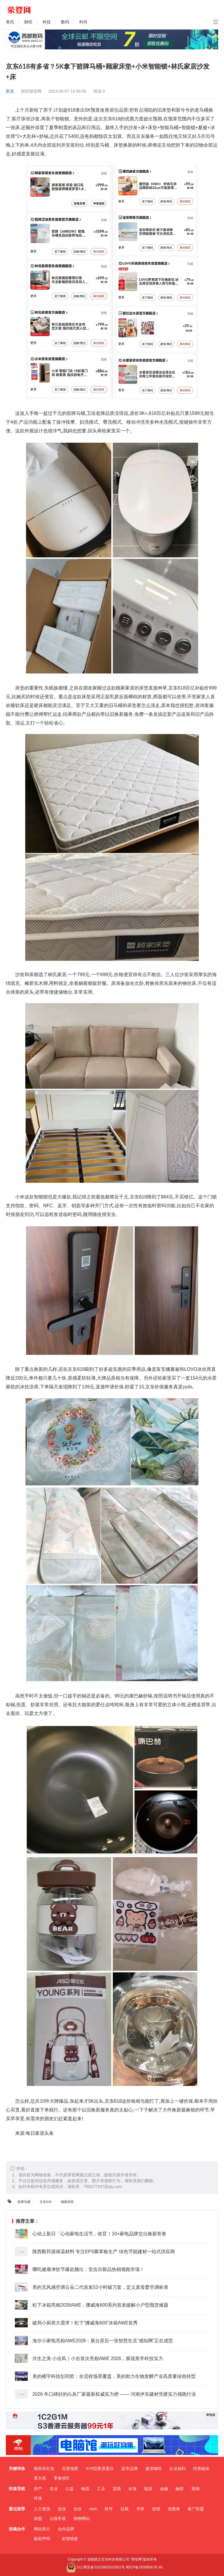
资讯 (10, 22)
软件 (109, 2508)
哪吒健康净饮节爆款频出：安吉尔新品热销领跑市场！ (88, 2269)
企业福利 (177, 2468)
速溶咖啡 (153, 2468)
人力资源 (42, 2508)
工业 (101, 2488)
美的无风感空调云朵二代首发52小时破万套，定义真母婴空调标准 (100, 2287)
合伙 (78, 2508)
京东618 (45, 2201)
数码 (65, 22)
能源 (148, 2488)
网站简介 (42, 2529)
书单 (140, 2508)
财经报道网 (31, 91)
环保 (38, 2498)
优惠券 (174, 2508)
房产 (38, 2488)
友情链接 (70, 2538)
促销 (156, 2508)
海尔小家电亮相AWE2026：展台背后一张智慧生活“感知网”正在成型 (102, 2340)
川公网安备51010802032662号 (95, 2567)
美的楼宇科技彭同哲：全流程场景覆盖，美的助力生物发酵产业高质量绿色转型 (114, 2376)
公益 (69, 2488)
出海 (132, 2488)
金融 (164, 2488)
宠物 (195, 2488)
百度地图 (70, 2468)
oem (93, 2508)
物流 (85, 2488)
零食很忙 (62, 2478)
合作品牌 (66, 2529)
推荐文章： (25, 2221)
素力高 (40, 2478)
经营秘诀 (201, 2468)
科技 (47, 22)
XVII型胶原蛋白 (100, 2468)
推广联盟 (196, 2508)
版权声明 (42, 2538)
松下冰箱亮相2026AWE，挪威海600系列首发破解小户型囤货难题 (100, 2305)
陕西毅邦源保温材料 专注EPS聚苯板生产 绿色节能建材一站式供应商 (103, 2251)
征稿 (124, 2508)
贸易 (117, 2488)
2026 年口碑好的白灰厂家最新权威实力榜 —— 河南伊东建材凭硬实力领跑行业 (114, 2394)
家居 (10, 91)
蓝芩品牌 (129, 2468)
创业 (62, 2508)
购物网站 (82, 2518)
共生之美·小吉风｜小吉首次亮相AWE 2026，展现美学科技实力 (97, 2358)
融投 (180, 2488)
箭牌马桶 (24, 2201)
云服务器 (58, 2518)
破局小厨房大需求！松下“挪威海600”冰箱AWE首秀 (85, 2322)
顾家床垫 (67, 2201)
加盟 (38, 2518)
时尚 (83, 22)
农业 (54, 2488)
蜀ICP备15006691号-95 (144, 2567)
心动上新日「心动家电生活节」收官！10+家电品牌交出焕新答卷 (99, 2233)
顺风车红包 (44, 2468)
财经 (28, 22)
